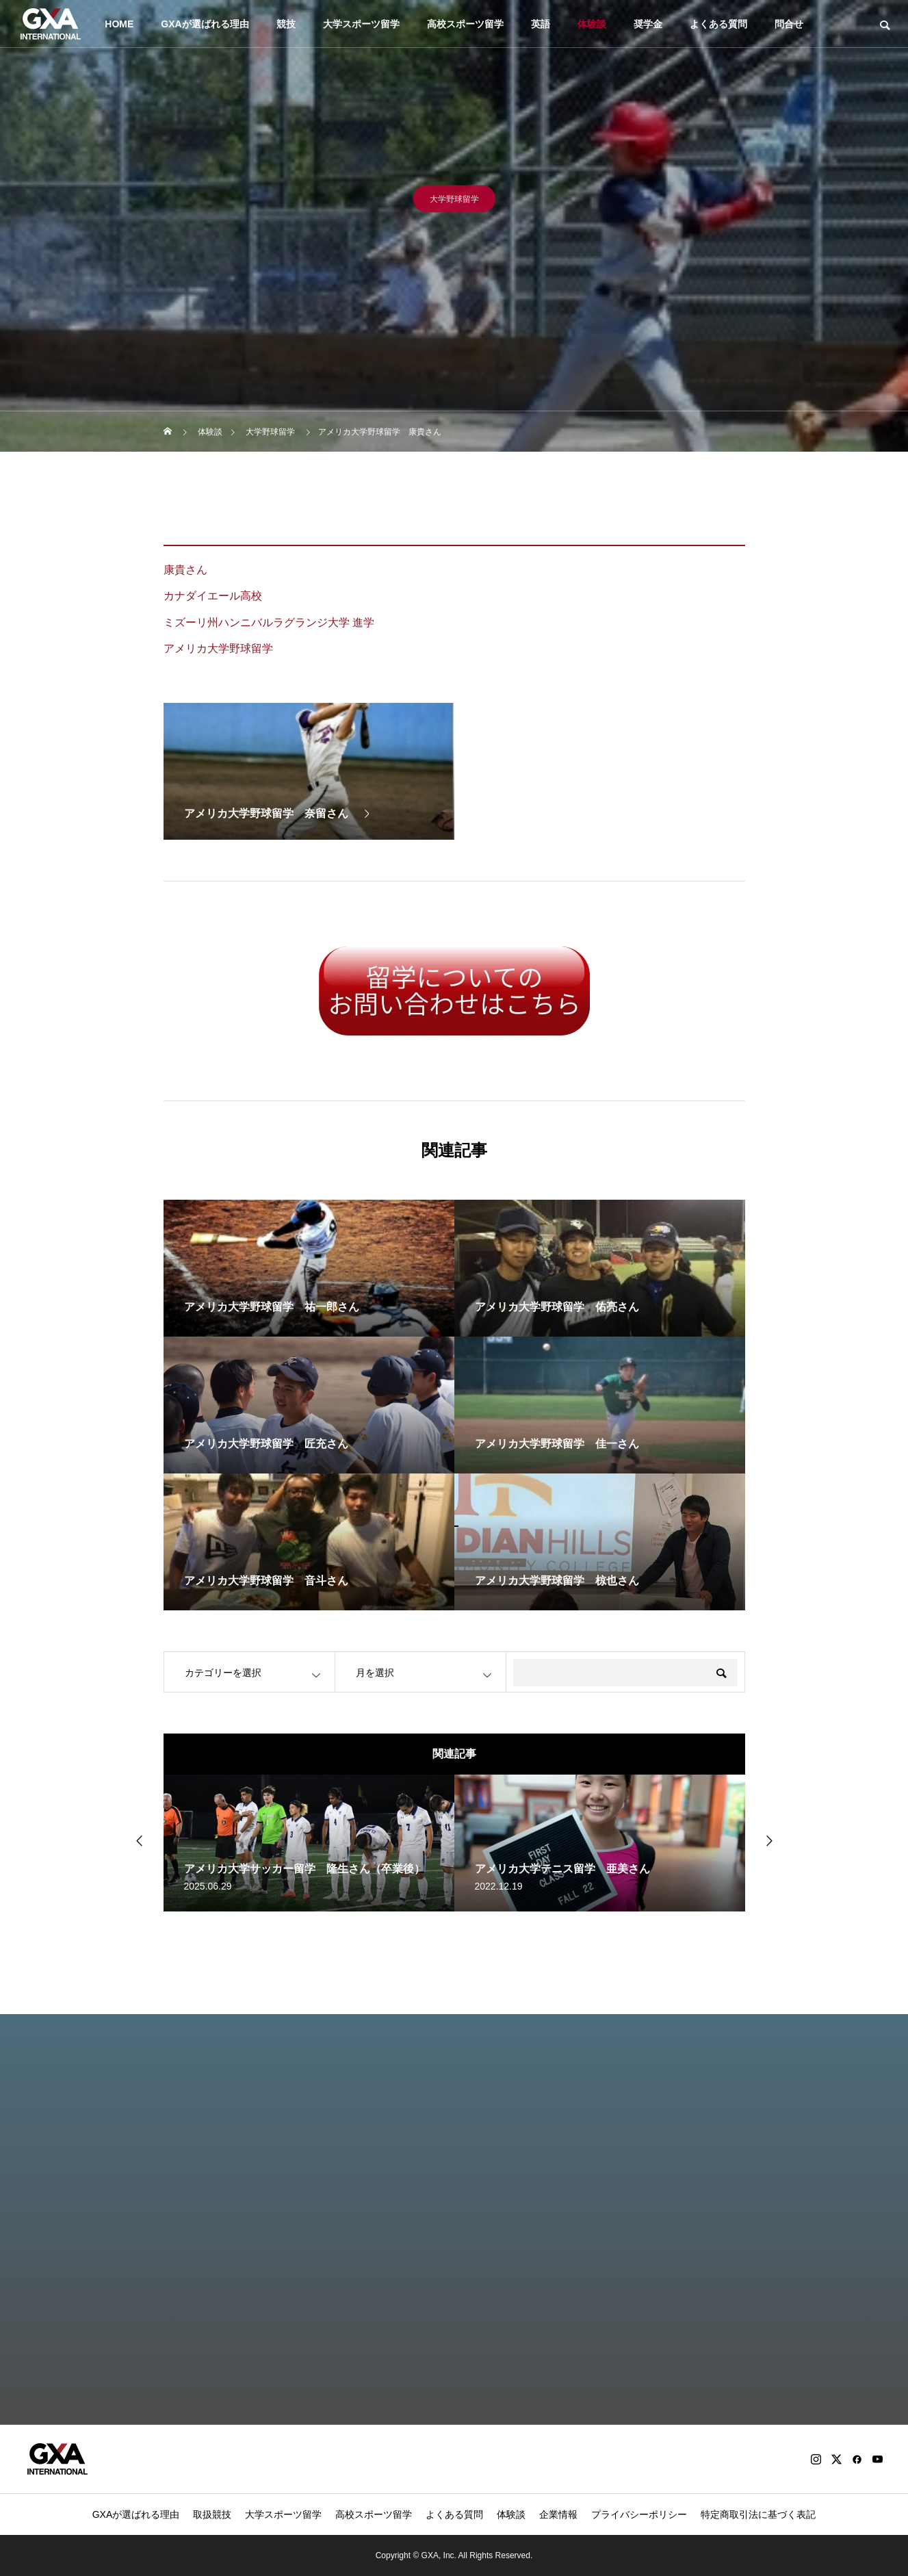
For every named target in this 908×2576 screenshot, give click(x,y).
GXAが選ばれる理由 (204, 23)
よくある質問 (718, 23)
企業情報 (558, 2514)
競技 (286, 23)
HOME (119, 23)
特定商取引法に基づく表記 (758, 2514)
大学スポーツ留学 (361, 23)
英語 (540, 23)
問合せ (789, 23)
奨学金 (648, 23)
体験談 (592, 23)
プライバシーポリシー (639, 2514)
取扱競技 (212, 2514)
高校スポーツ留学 (465, 23)
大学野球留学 (454, 203)
